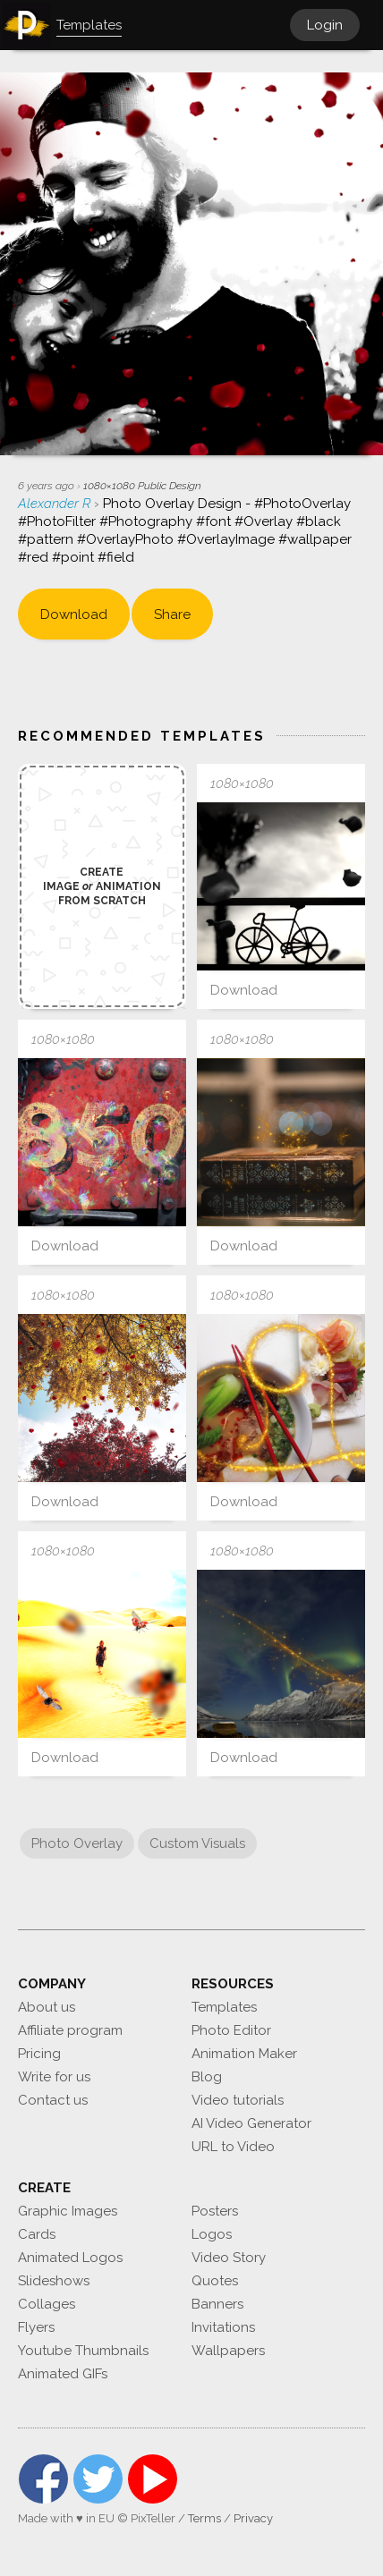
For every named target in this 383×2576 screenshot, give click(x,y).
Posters (215, 2211)
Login (325, 25)
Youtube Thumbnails (83, 2351)
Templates (224, 2007)
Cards (36, 2234)
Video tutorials (238, 2100)
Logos (212, 2234)
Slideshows (53, 2281)
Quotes (215, 2281)
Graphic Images (67, 2211)
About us (46, 2007)
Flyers (36, 2327)
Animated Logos (70, 2258)
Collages (46, 2304)
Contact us (53, 2100)
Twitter (98, 2479)
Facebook (43, 2479)
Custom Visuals (197, 1843)
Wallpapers (228, 2351)
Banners (217, 2304)
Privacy (253, 2518)
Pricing (39, 2054)
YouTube (152, 2479)
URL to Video (233, 2147)
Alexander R (56, 504)
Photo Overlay (77, 1843)
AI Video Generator (251, 2123)
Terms (204, 2518)
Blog (207, 2077)
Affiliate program (70, 2030)
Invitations (223, 2327)
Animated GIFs (62, 2374)
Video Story (229, 2258)
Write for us (54, 2077)
